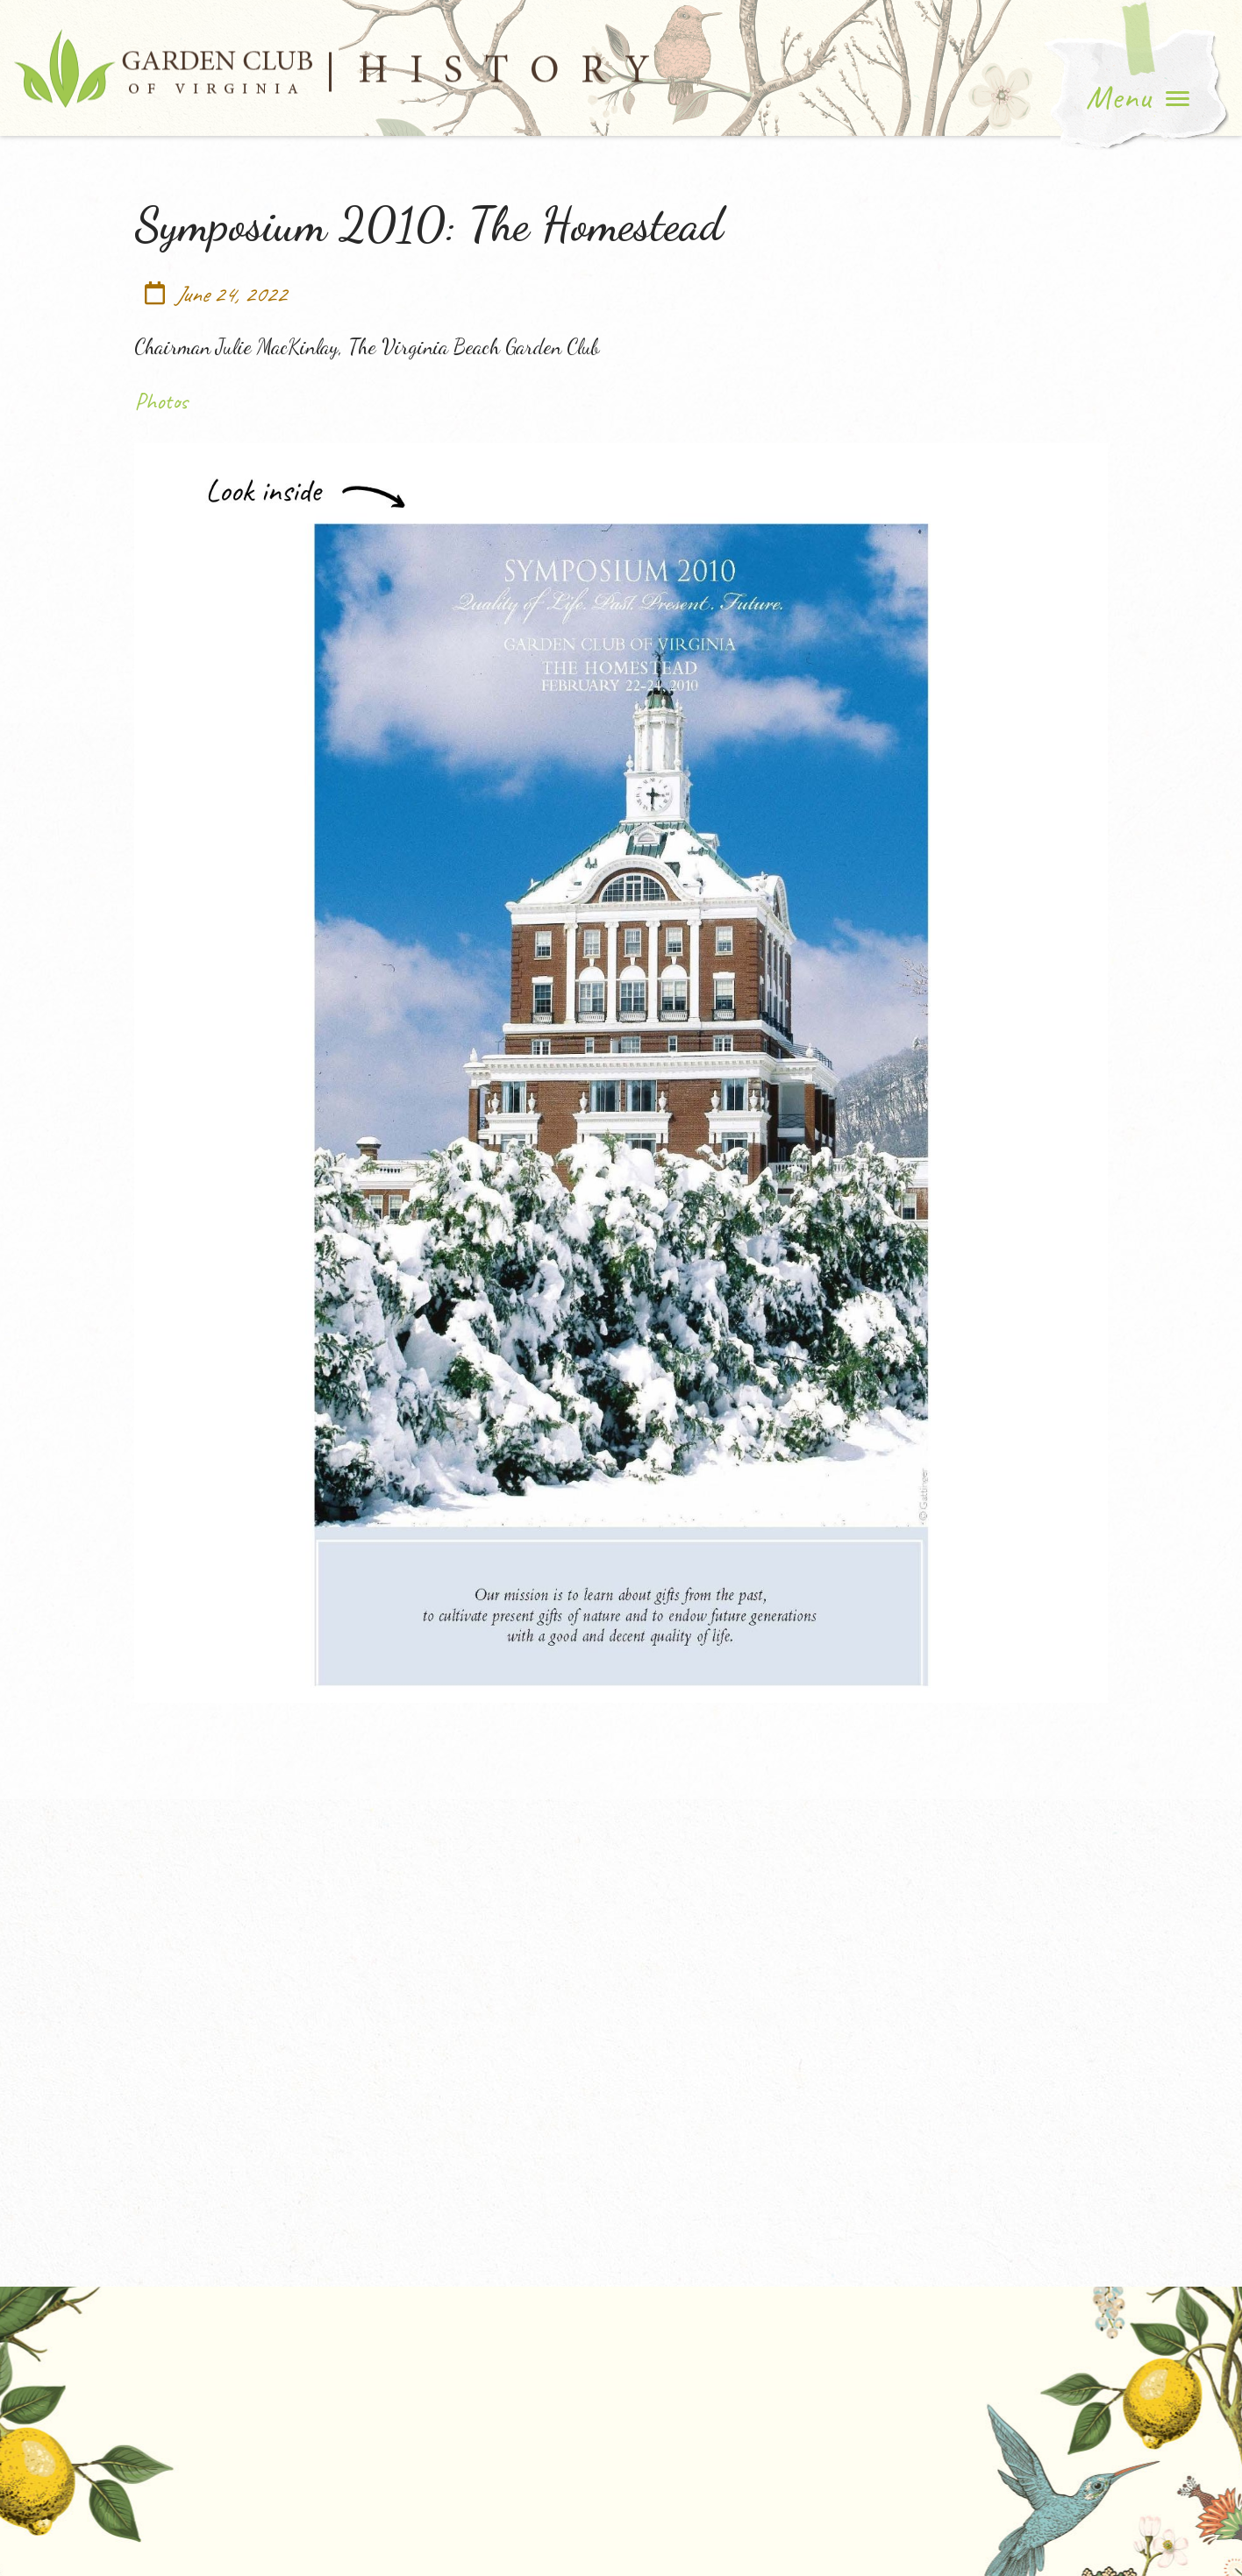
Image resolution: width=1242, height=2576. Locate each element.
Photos (161, 401)
